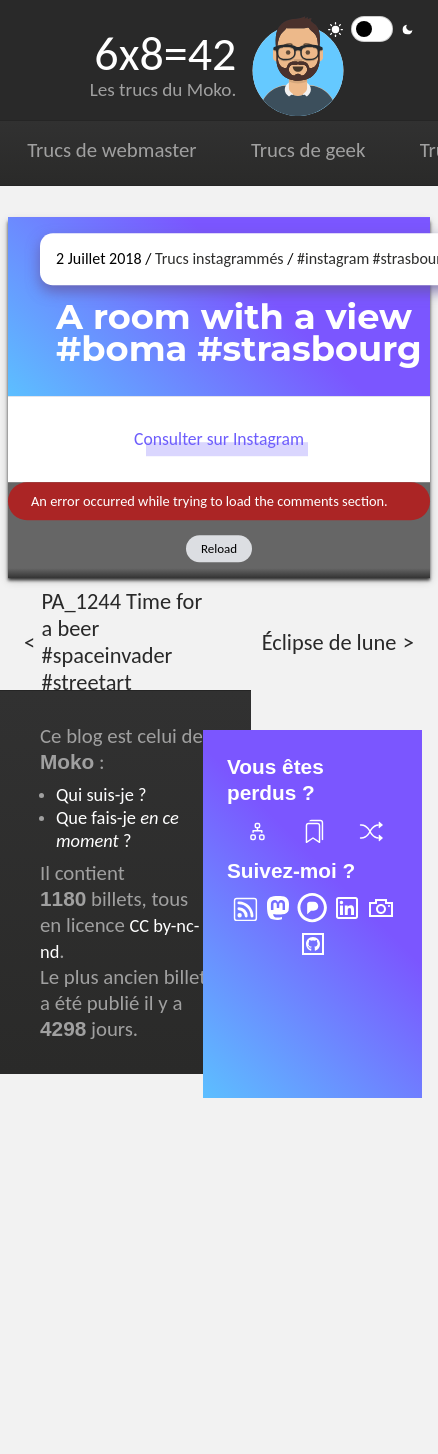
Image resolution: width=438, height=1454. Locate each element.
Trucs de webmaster (111, 150)
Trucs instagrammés (219, 258)
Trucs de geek (308, 150)
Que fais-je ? (117, 829)
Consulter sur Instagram (219, 440)
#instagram (333, 258)
